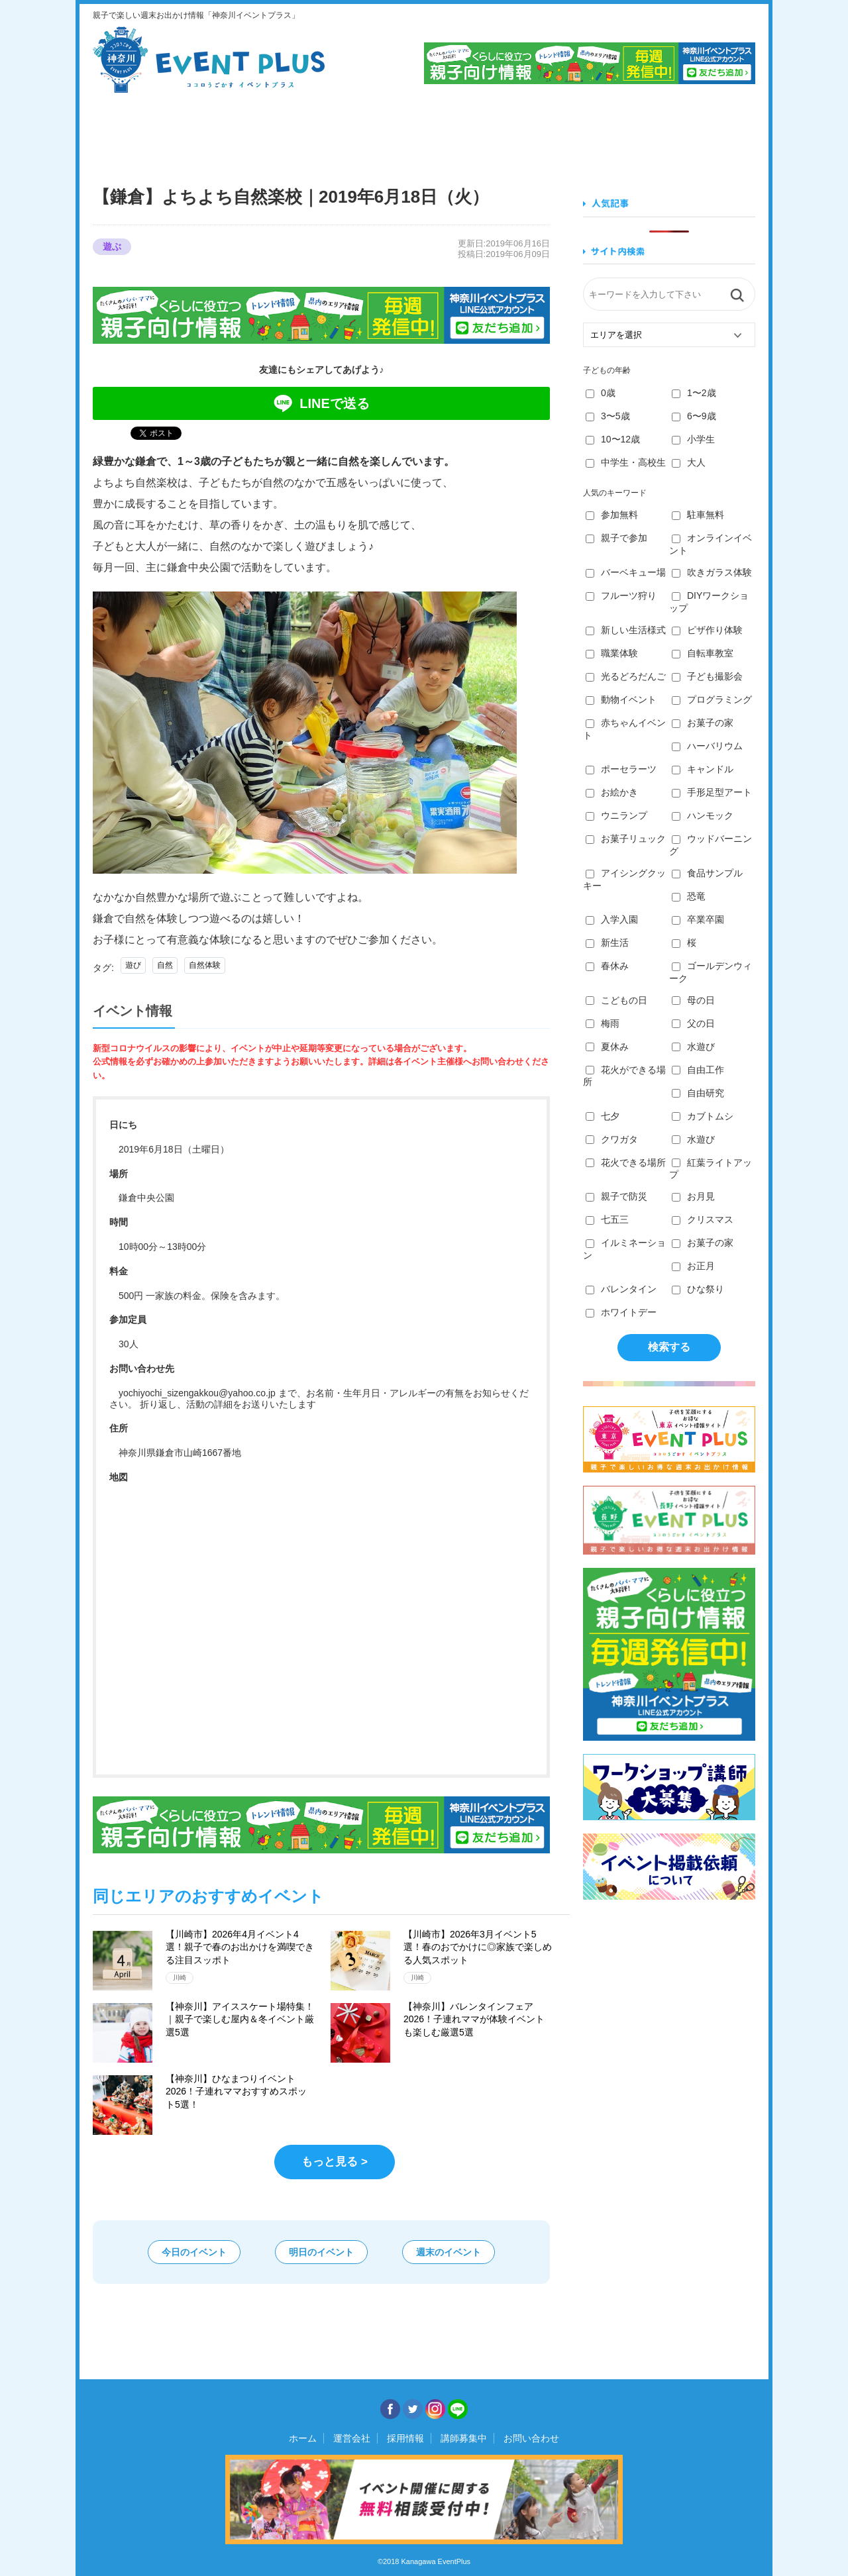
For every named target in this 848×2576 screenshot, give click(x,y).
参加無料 (612, 514)
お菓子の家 (702, 722)
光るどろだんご (626, 676)
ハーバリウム (707, 746)
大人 (689, 462)
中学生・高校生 (626, 462)
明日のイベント (321, 2252)
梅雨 (602, 1023)
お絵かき (612, 792)
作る (478, 131)
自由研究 (698, 1093)
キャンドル (702, 769)
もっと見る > (334, 2161)
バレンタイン (621, 1289)
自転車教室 (702, 653)
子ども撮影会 (707, 676)
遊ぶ (701, 131)
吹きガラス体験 (712, 572)
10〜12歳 (613, 439)
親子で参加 (616, 538)
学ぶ (366, 131)
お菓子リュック (626, 838)
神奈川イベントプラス (209, 59)
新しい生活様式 (626, 630)
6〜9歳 (694, 416)
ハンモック (702, 815)
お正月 (693, 1266)
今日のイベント (194, 2252)
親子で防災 (616, 1196)
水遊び (693, 1046)
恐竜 (689, 896)
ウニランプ (616, 815)
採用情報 (405, 2438)
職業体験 (612, 653)
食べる (254, 131)
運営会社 (351, 2438)
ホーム (303, 2438)
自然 (165, 965)
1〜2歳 (694, 392)
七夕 (602, 1116)
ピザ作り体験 (707, 630)
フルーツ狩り (621, 595)
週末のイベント (448, 2252)
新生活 (607, 942)
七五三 (607, 1219)
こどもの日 (616, 1000)
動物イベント (621, 699)
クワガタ (612, 1139)
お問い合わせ (531, 2438)
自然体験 (205, 965)
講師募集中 (464, 2438)
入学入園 (612, 919)
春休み (607, 965)
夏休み (607, 1046)
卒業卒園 (698, 919)
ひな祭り (698, 1289)
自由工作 (698, 1069)
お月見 (693, 1196)
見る (142, 131)
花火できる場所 (626, 1162)
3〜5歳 (608, 416)
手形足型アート (712, 792)
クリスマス (702, 1219)
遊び (133, 965)
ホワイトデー (621, 1312)
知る (590, 131)
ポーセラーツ (621, 769)
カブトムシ (702, 1116)
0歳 (600, 392)
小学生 (693, 439)
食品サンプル (707, 873)
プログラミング (712, 699)
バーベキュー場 (626, 572)
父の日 (693, 1023)
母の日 (693, 1000)
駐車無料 (698, 514)
